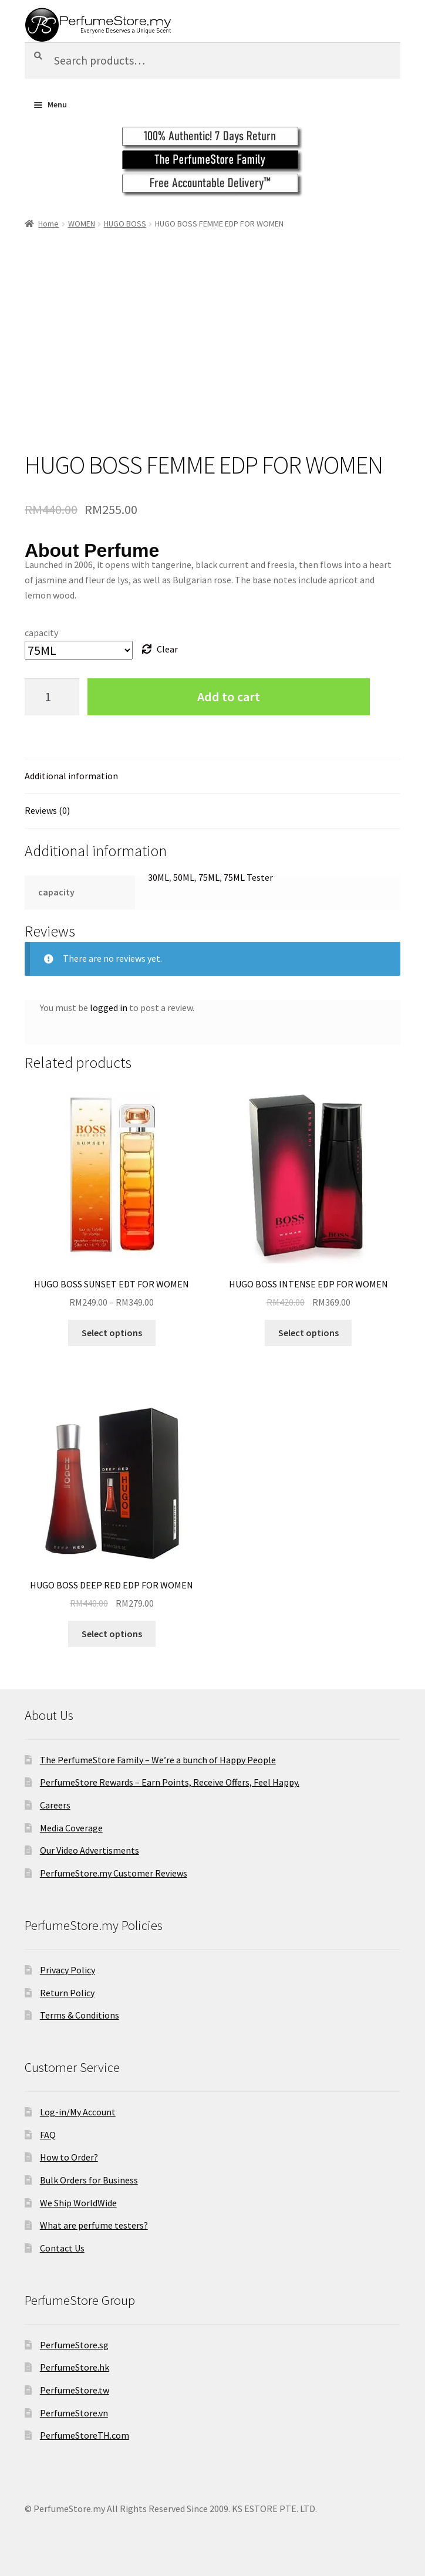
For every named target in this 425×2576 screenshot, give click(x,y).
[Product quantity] (52, 696)
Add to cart (228, 696)
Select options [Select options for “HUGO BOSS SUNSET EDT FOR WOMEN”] (112, 1332)
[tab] (212, 776)
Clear (167, 649)
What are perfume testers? (94, 2225)
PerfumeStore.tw (74, 2390)
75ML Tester (248, 877)
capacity (41, 632)
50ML (183, 877)
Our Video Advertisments (89, 1850)
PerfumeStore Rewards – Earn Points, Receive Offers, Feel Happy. (169, 1782)
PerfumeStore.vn (74, 2413)
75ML (209, 877)
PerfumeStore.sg (74, 2345)
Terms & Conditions (79, 2015)
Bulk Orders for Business (89, 2180)
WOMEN (81, 223)
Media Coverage (71, 1828)
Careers (55, 1805)
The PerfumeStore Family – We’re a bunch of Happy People (158, 1760)
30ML (158, 877)
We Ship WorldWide (78, 2203)
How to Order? (69, 2157)
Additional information (71, 776)
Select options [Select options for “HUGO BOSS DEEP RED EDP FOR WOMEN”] (112, 1633)
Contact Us (62, 2248)
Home (48, 223)
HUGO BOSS (125, 223)
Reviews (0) (47, 810)
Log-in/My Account (78, 2112)
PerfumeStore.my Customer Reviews (113, 1873)
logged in (108, 1007)
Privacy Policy (67, 1970)
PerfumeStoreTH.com (84, 2435)
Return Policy (67, 1993)
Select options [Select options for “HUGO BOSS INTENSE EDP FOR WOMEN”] (308, 1332)
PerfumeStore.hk (74, 2367)
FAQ (48, 2135)
